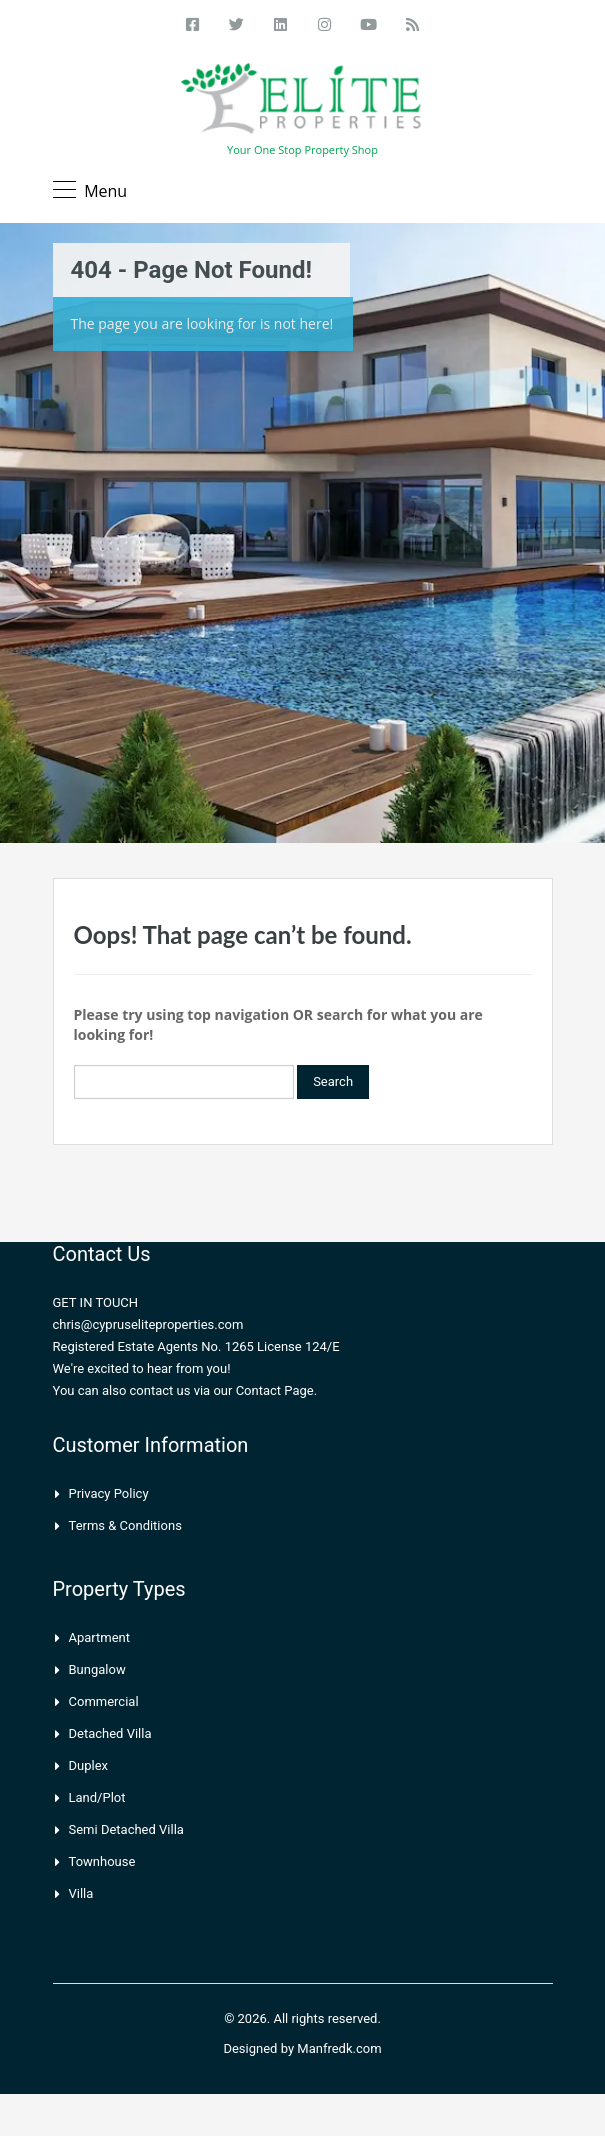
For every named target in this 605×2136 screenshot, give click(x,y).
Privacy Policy (109, 1493)
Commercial (104, 1701)
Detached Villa (110, 1733)
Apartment (100, 1637)
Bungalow (97, 1669)
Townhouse (102, 1861)
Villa (81, 1893)
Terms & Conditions (125, 1525)
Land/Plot (97, 1797)
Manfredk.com (339, 2048)
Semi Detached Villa (126, 1829)
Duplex (89, 1765)
